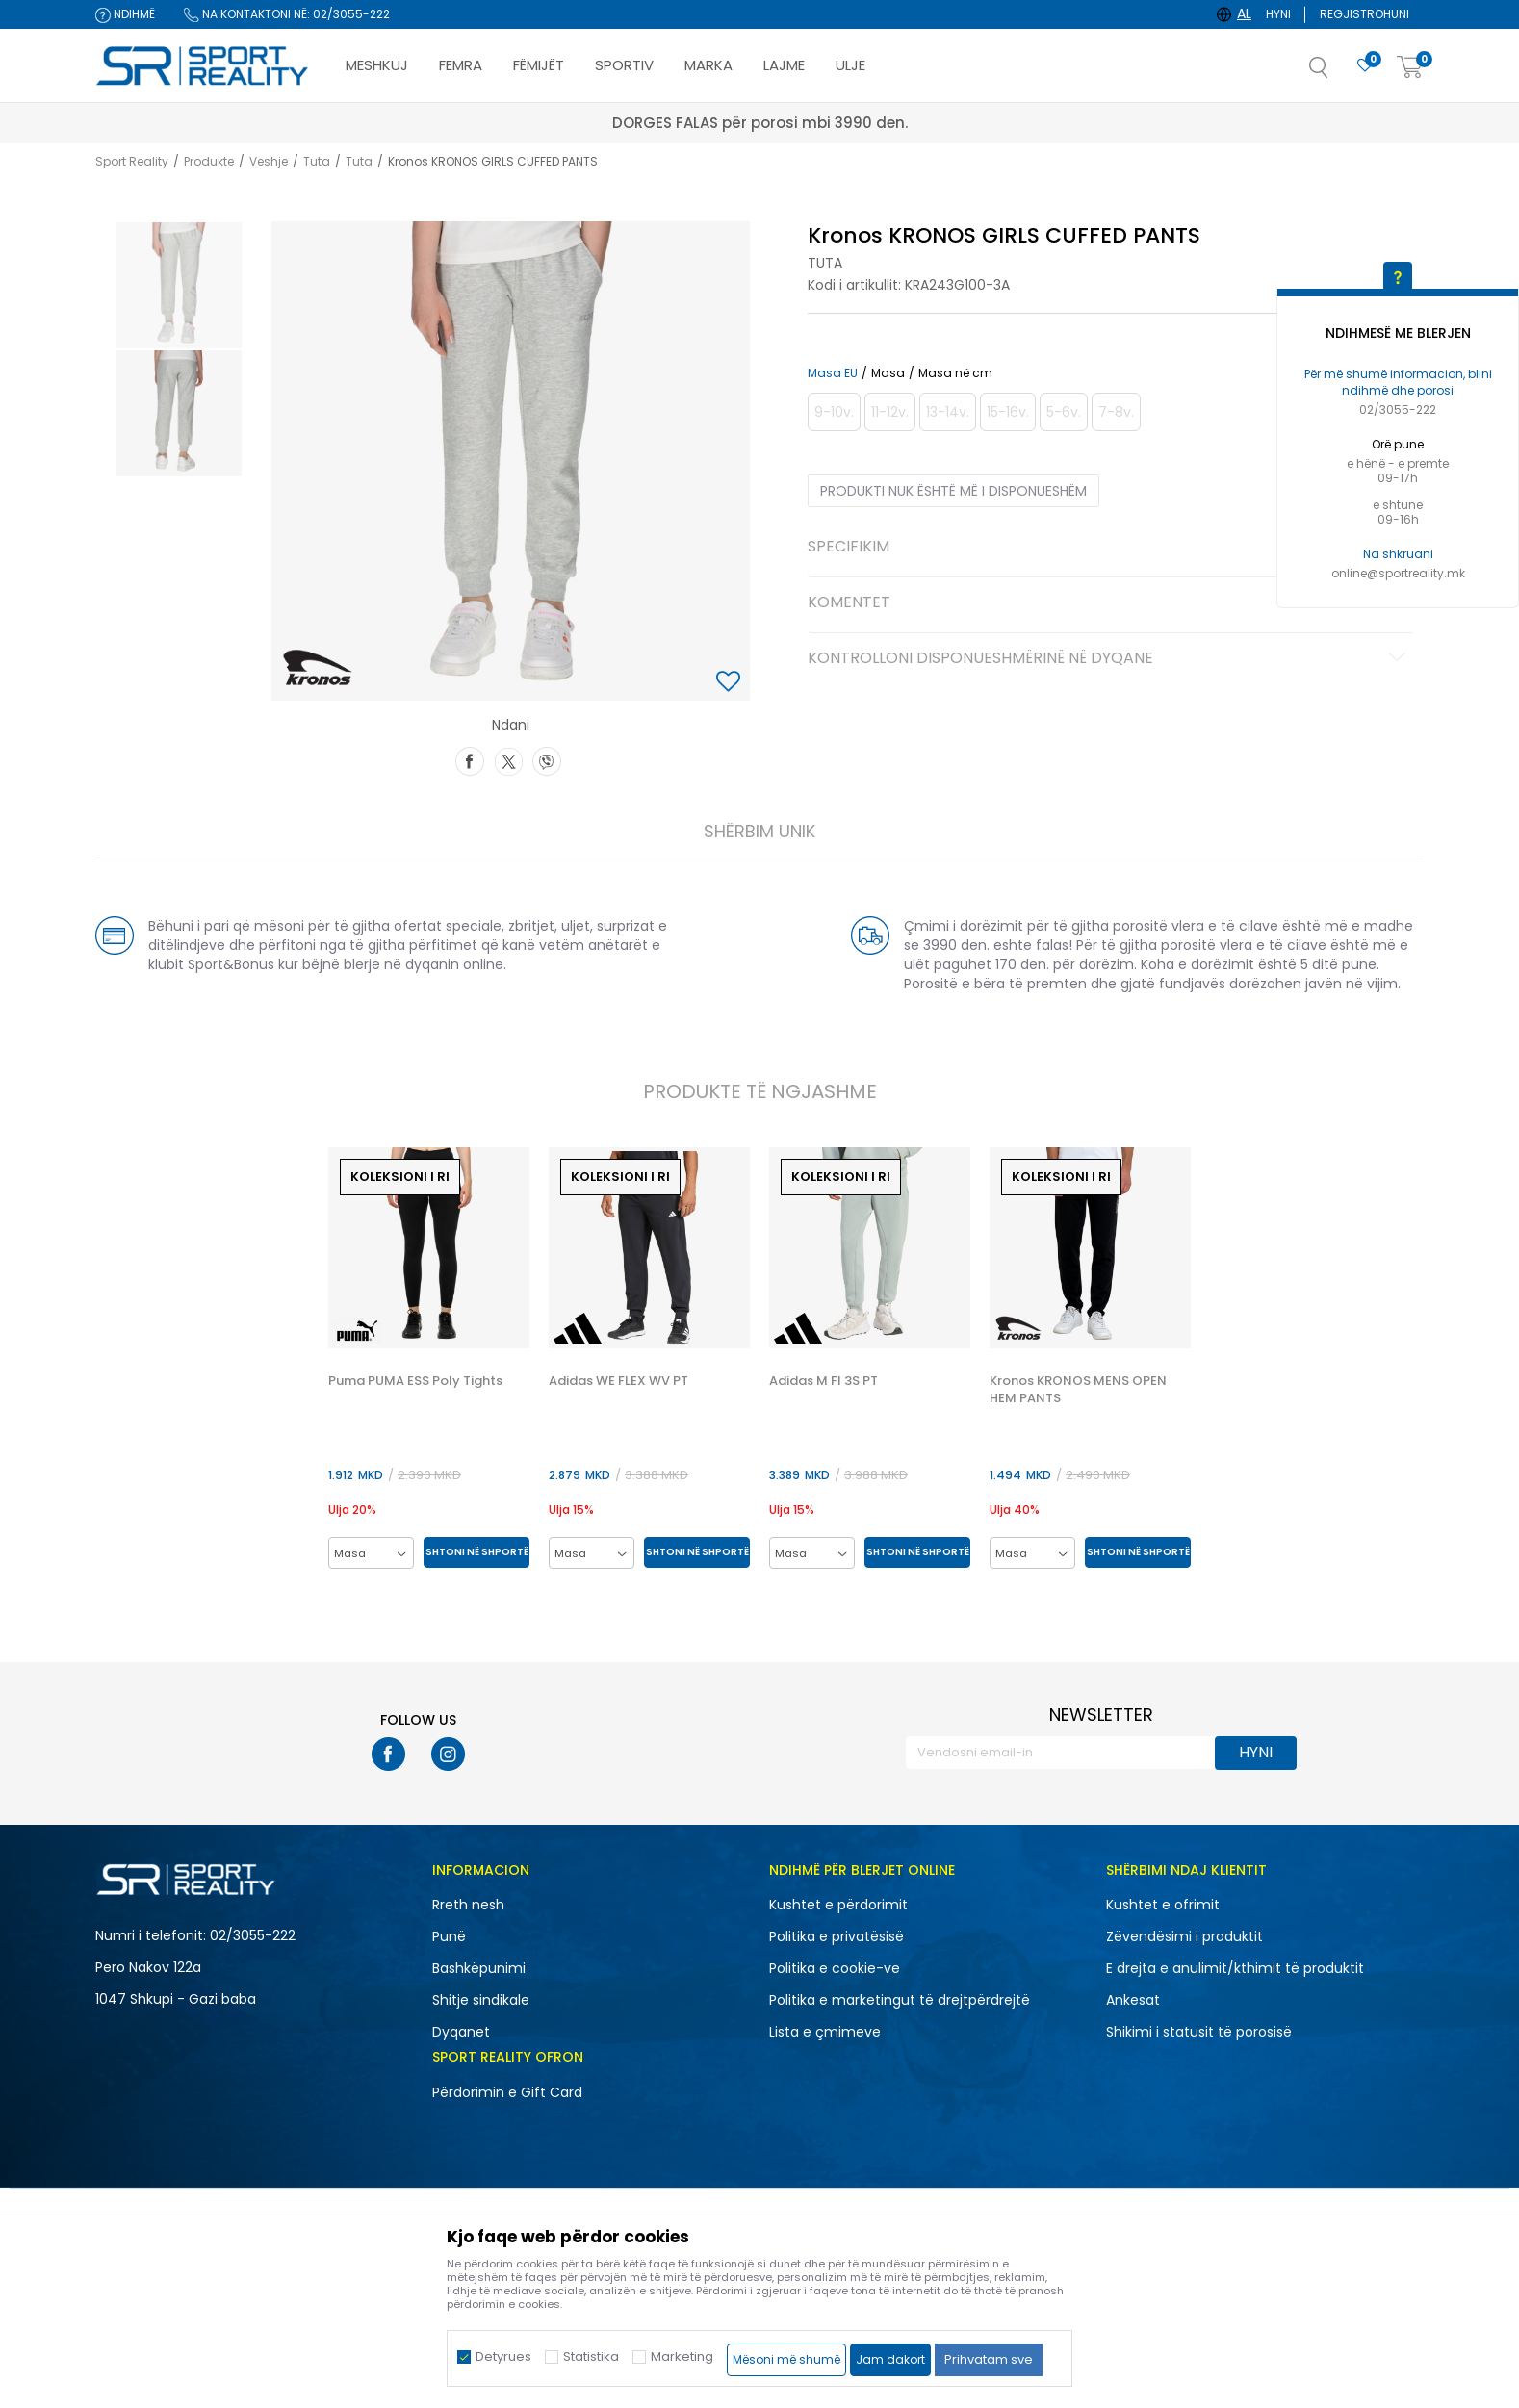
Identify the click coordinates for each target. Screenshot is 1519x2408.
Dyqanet (461, 2031)
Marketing (682, 2356)
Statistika (591, 2356)
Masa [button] (888, 373)
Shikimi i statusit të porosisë (1199, 2031)
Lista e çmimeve (825, 2031)
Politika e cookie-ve (834, 1968)
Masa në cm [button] (955, 373)
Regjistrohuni (1364, 14)
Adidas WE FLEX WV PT (618, 1381)
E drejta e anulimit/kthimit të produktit (1235, 1968)
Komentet (1109, 603)
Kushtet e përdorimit (838, 1904)
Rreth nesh (468, 1904)
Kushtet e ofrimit (1163, 1904)
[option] (178, 285)
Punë (449, 1936)
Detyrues (503, 2356)
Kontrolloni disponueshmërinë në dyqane (1109, 659)
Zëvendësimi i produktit (1184, 1936)
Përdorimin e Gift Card (507, 2092)
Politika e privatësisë (836, 1936)
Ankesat (1133, 2000)
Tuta (316, 161)
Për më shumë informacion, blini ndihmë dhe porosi (1398, 382)
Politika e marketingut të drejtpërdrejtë (899, 2000)
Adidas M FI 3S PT (823, 1381)
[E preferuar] (1365, 66)
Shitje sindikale (480, 2000)
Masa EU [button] (833, 373)
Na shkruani (1398, 554)
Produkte (209, 161)
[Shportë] (1410, 68)
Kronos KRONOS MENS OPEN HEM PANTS (1078, 1389)
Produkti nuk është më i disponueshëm (953, 490)
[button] (1338, 73)
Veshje (268, 161)
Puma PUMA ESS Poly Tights (415, 1381)
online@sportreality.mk (1398, 573)
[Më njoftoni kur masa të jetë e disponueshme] (834, 412)
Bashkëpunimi (479, 1968)
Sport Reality (131, 161)
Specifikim (1109, 547)
